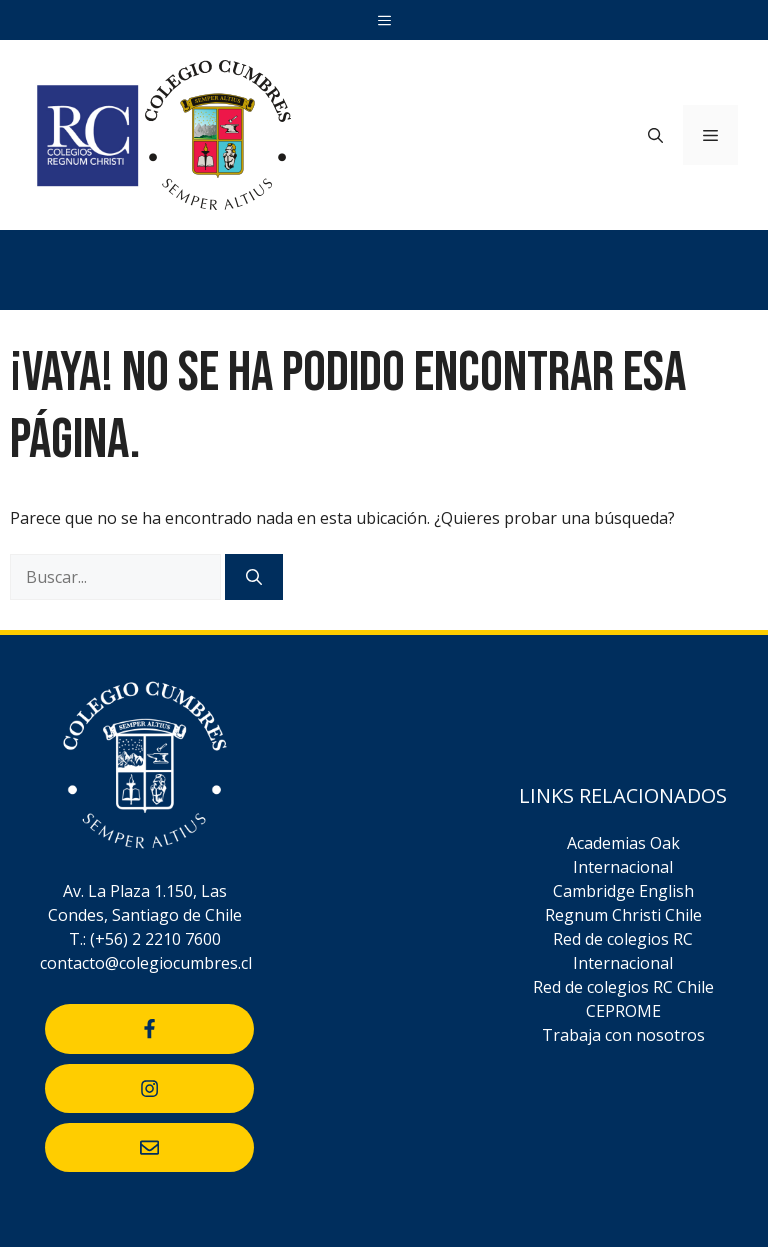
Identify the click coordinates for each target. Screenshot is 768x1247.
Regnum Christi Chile (623, 915)
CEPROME (623, 1011)
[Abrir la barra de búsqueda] (655, 135)
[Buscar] (254, 577)
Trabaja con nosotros (623, 1035)
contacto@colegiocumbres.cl (146, 963)
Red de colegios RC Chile (623, 987)
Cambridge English (623, 891)
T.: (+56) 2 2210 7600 (145, 939)
